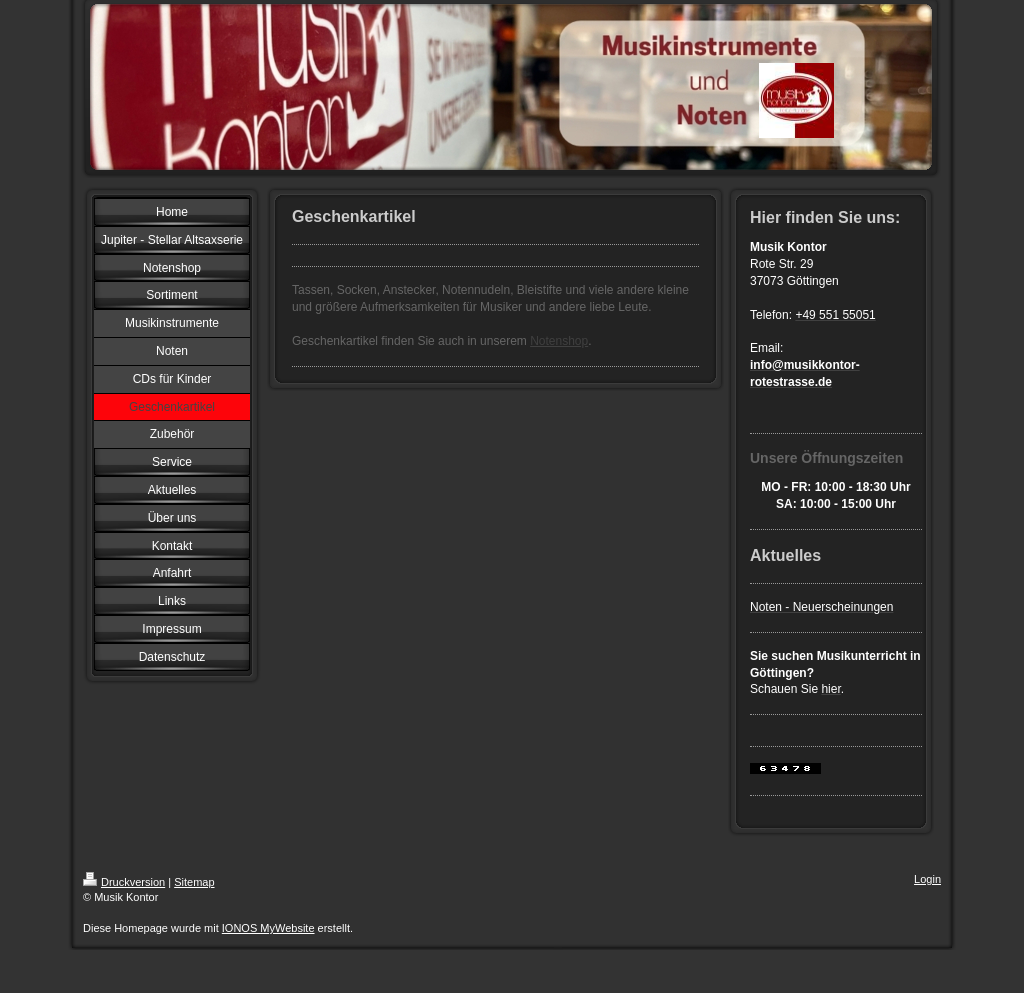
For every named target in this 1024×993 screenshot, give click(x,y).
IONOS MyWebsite (268, 928)
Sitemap (194, 882)
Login (927, 879)
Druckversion (124, 882)
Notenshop (559, 341)
